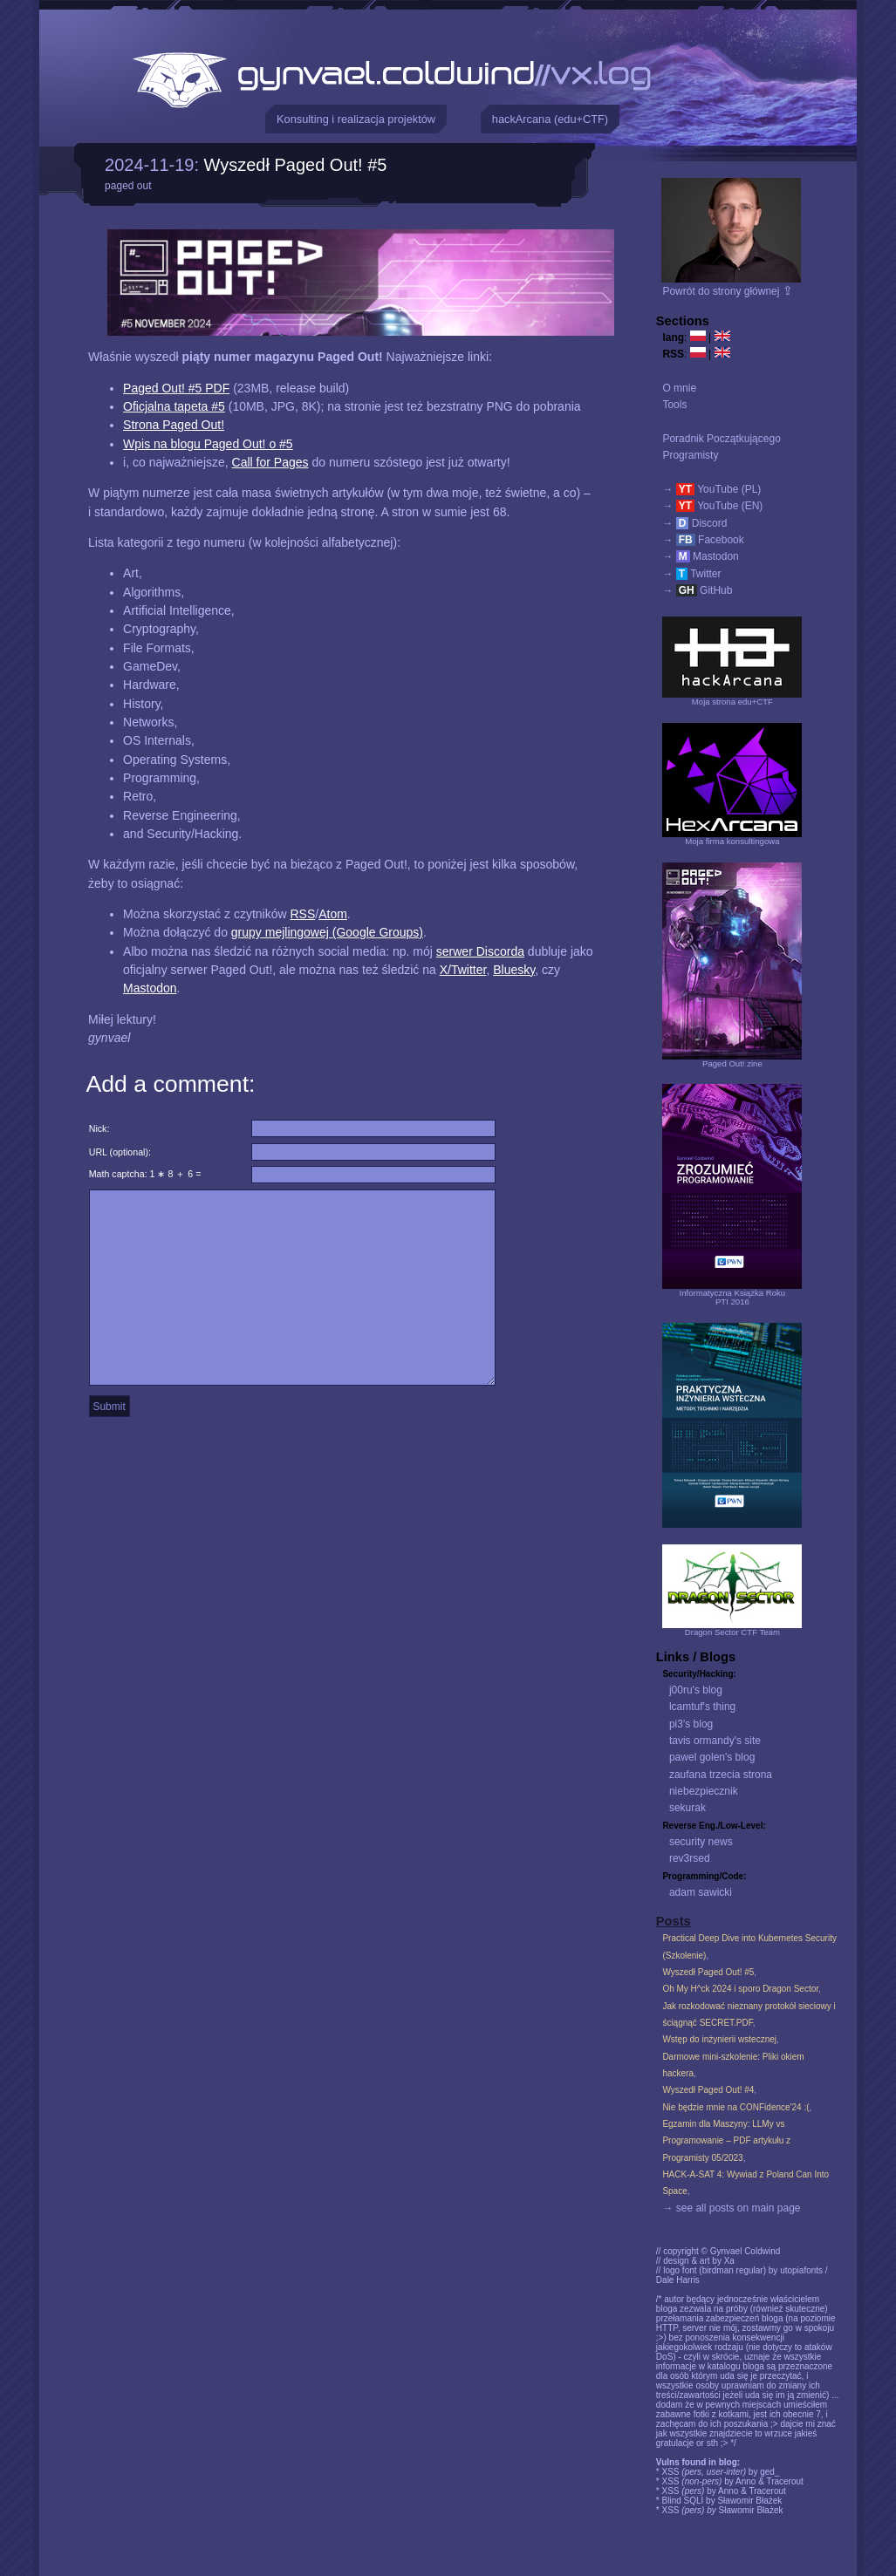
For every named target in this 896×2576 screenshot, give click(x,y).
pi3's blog (691, 1724)
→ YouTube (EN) (712, 506)
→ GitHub (697, 590)
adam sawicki (700, 1892)
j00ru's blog (695, 1690)
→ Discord (694, 523)
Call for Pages (270, 462)
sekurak (687, 1808)
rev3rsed (689, 1858)
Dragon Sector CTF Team (732, 1632)
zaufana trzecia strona (720, 1774)
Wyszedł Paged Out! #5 (295, 164)
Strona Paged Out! (173, 425)
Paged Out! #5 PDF (176, 388)
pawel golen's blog (712, 1757)
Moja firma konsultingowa (732, 841)
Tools (674, 405)
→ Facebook (702, 540)
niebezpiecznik (703, 1791)
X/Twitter (463, 970)
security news (701, 1842)
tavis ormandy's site (715, 1740)
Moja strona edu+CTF (732, 701)
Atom (332, 914)
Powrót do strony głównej (727, 291)
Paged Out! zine (732, 1063)
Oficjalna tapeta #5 (174, 406)
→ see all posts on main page (731, 2208)
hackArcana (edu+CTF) (550, 119)
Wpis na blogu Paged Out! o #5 (208, 444)
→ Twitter (691, 574)
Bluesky (514, 970)
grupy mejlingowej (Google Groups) (327, 932)
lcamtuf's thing (702, 1706)
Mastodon (149, 988)
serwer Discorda (480, 951)
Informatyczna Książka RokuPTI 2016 (733, 1297)
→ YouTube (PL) (711, 489)
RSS (302, 914)
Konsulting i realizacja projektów (356, 119)
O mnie (679, 388)
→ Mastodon (700, 556)
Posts (673, 1921)
